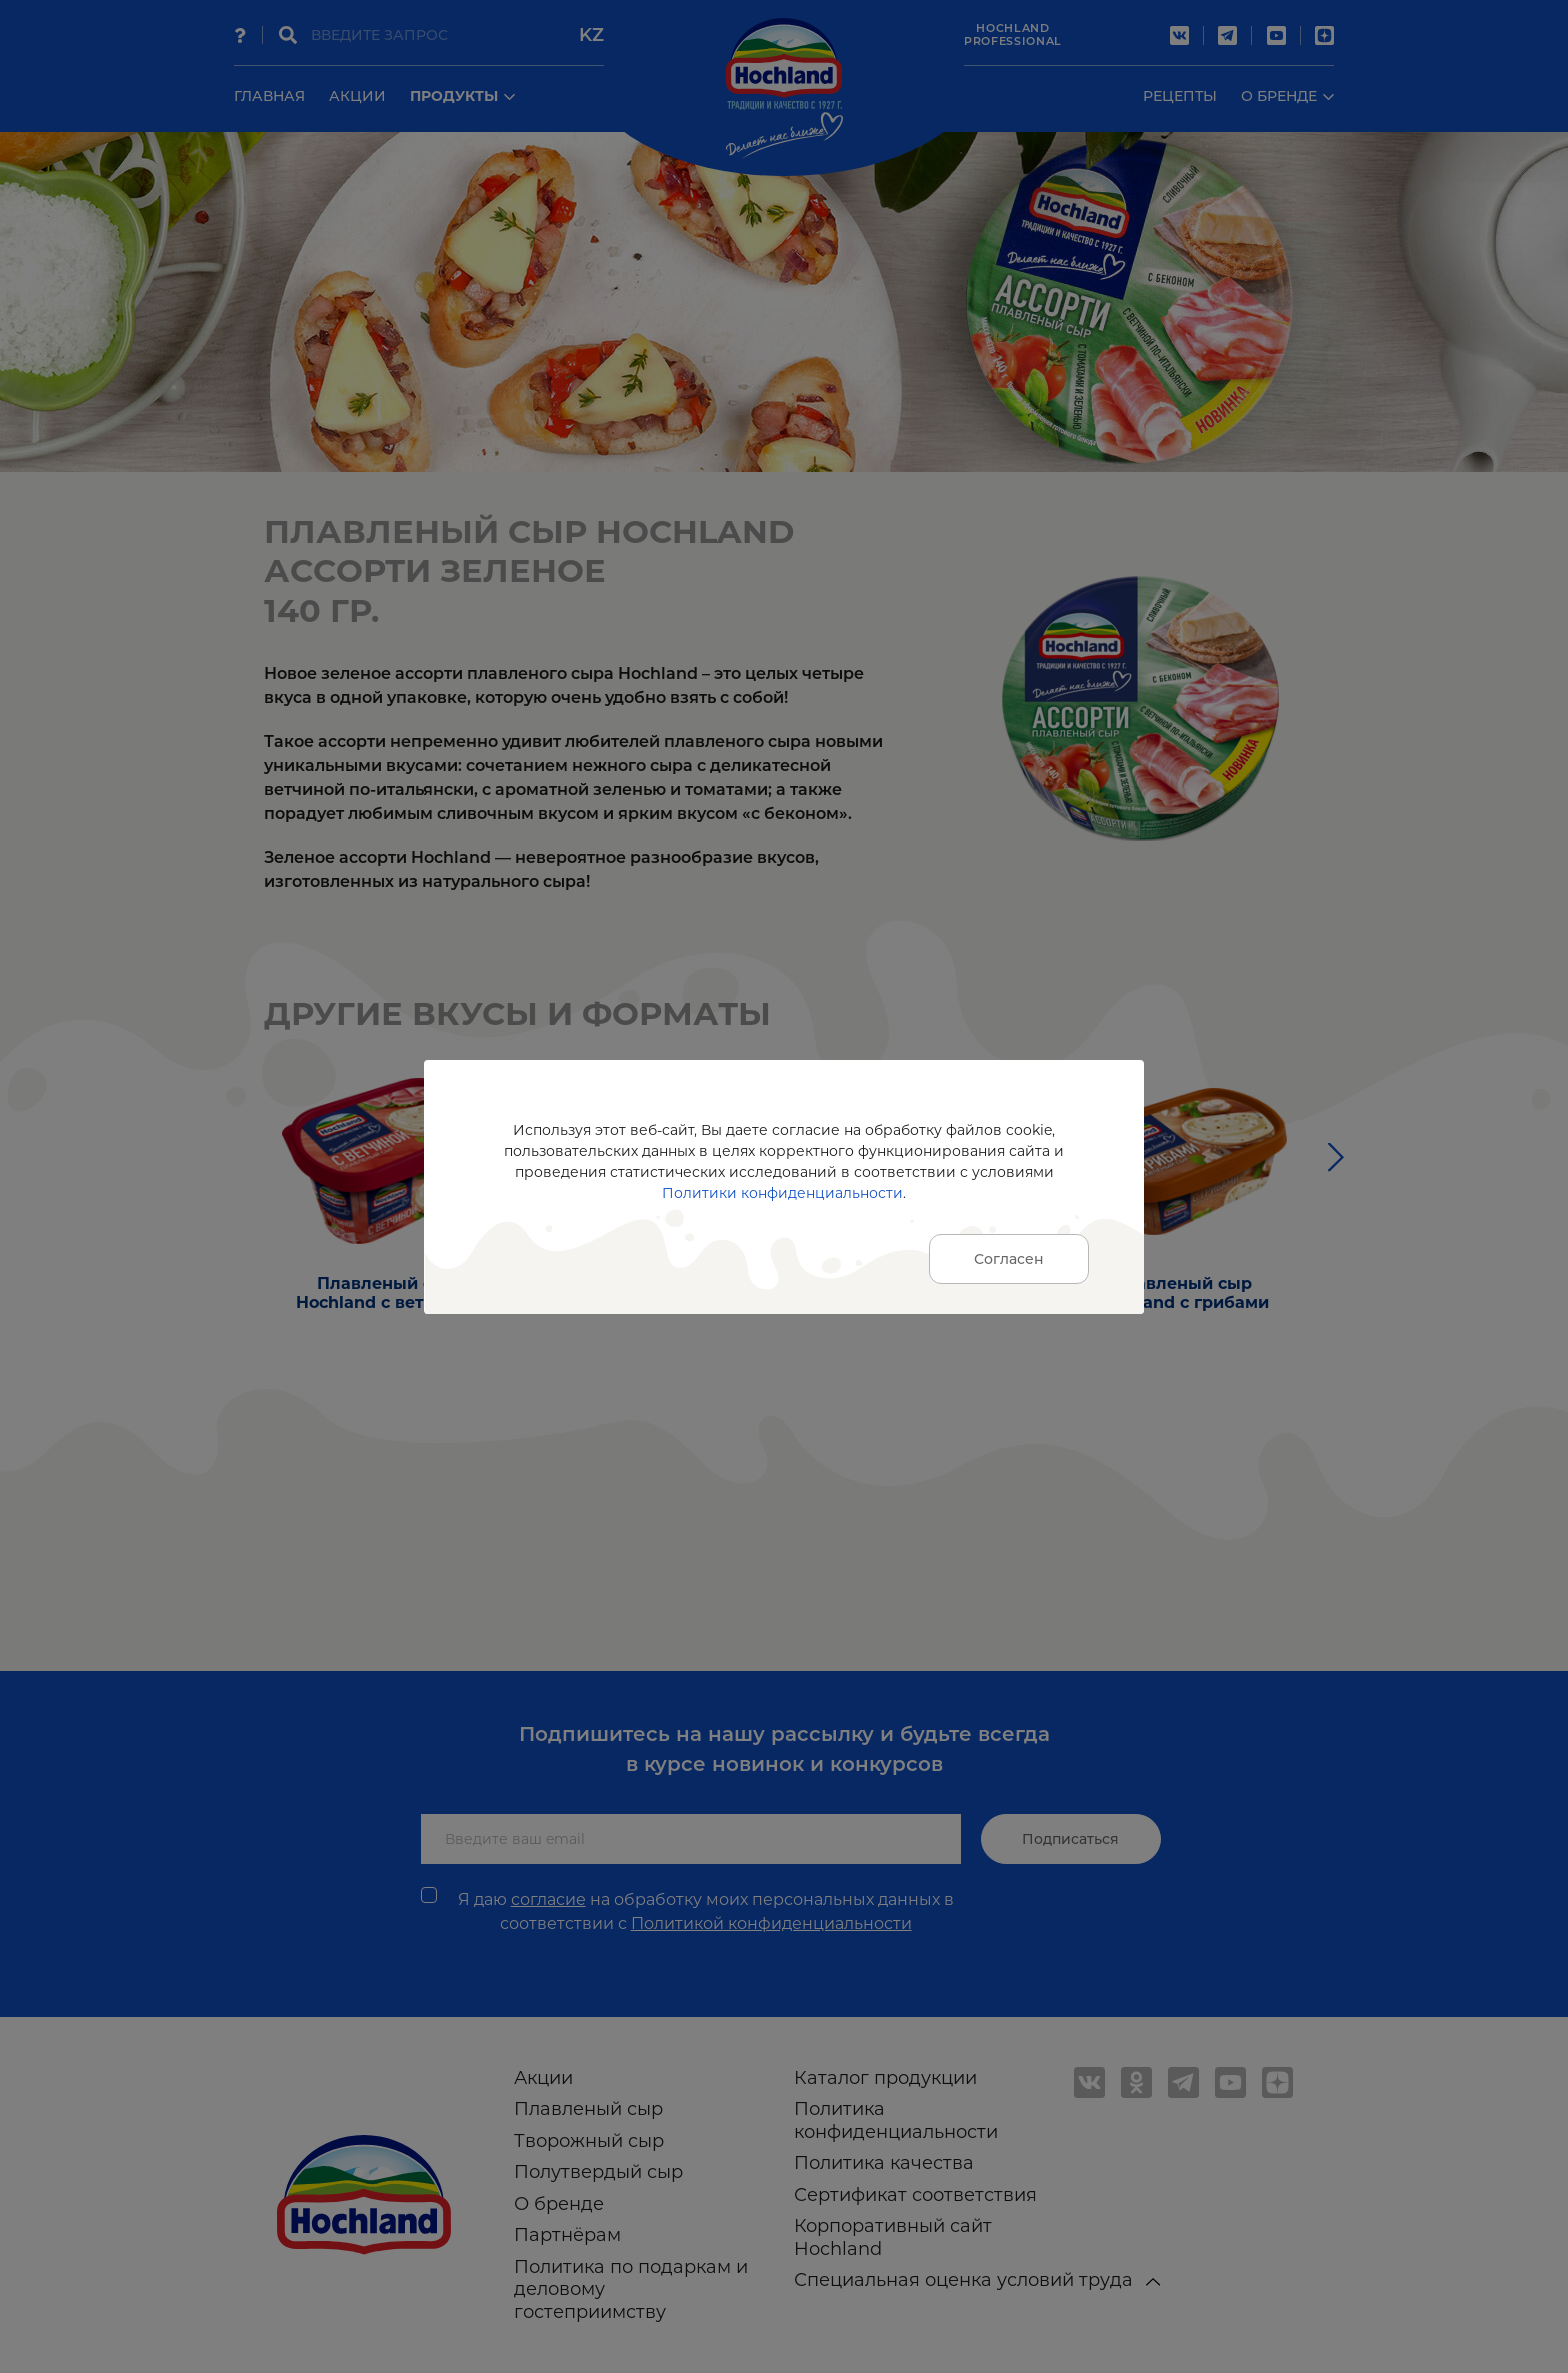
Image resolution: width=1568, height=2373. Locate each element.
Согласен (1009, 1259)
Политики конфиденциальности (782, 1193)
